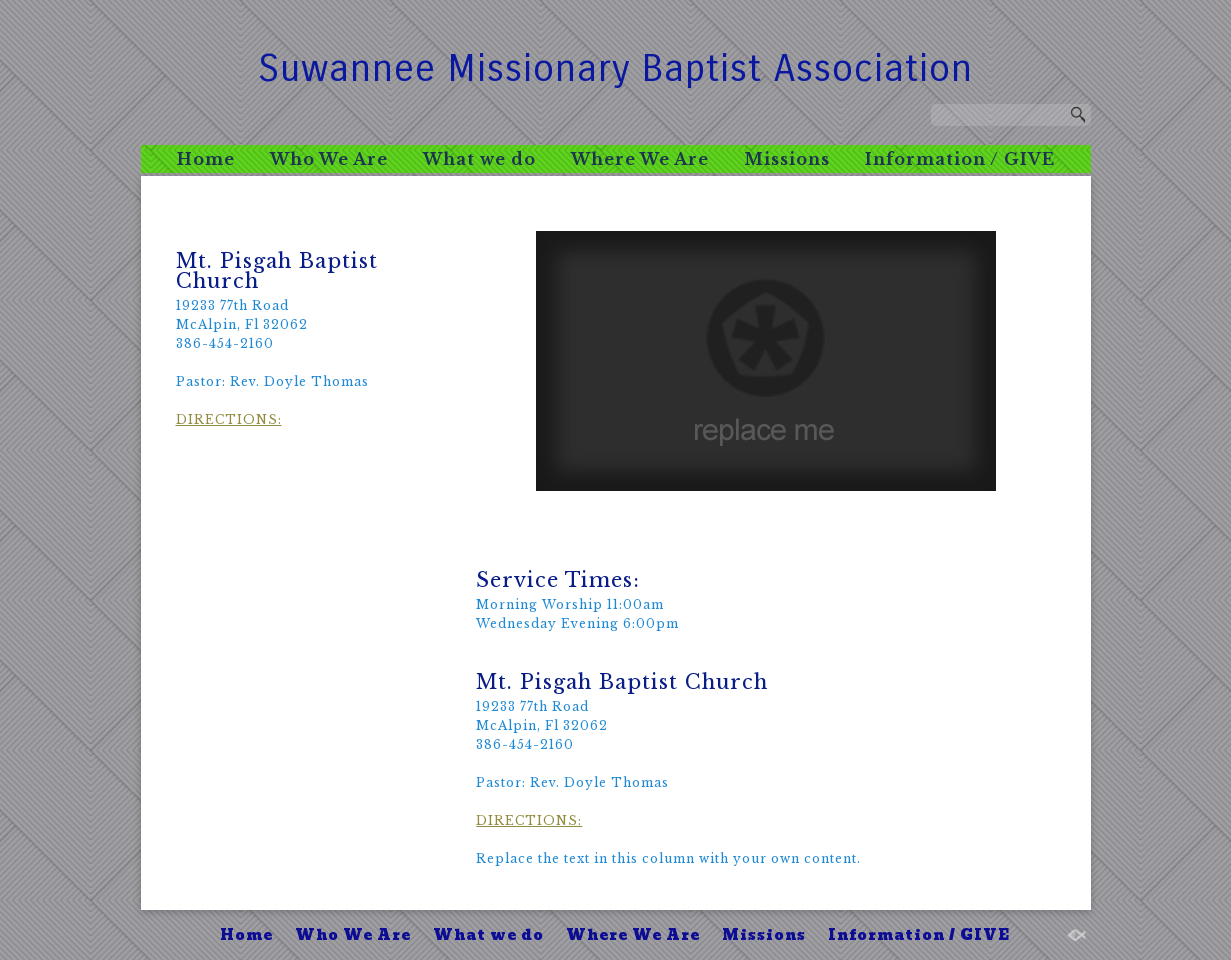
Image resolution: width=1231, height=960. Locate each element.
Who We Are (329, 159)
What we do (479, 159)
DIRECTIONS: (229, 419)
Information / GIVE (960, 159)
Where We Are (640, 159)
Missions (787, 159)
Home (206, 159)
